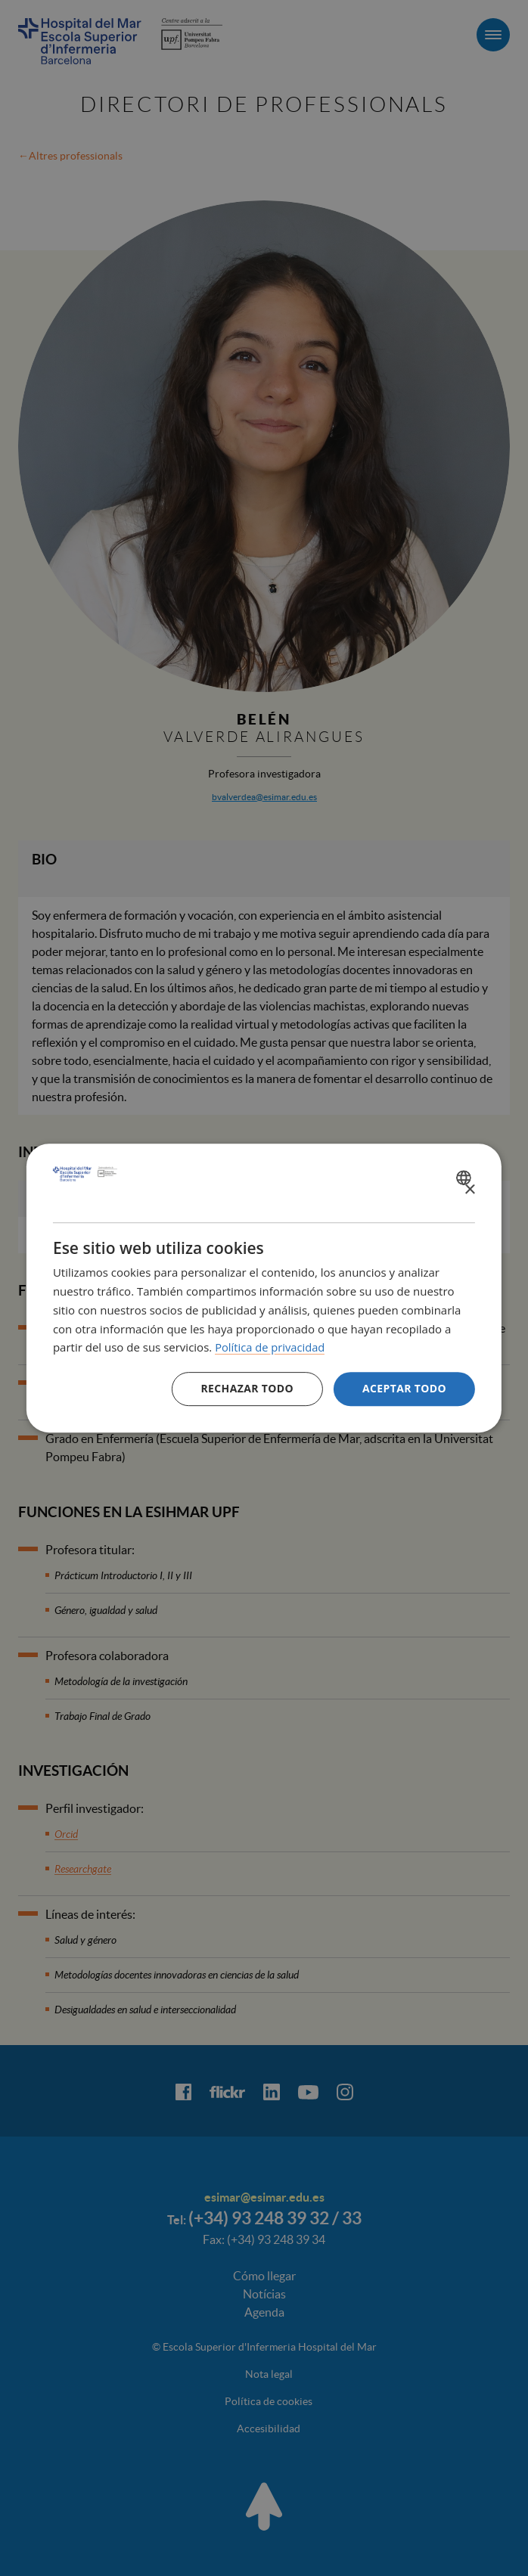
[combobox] (465, 1177)
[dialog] (264, 1288)
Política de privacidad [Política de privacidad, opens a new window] (271, 1347)
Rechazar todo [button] (247, 1388)
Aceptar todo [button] (404, 1388)
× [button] (469, 1190)
